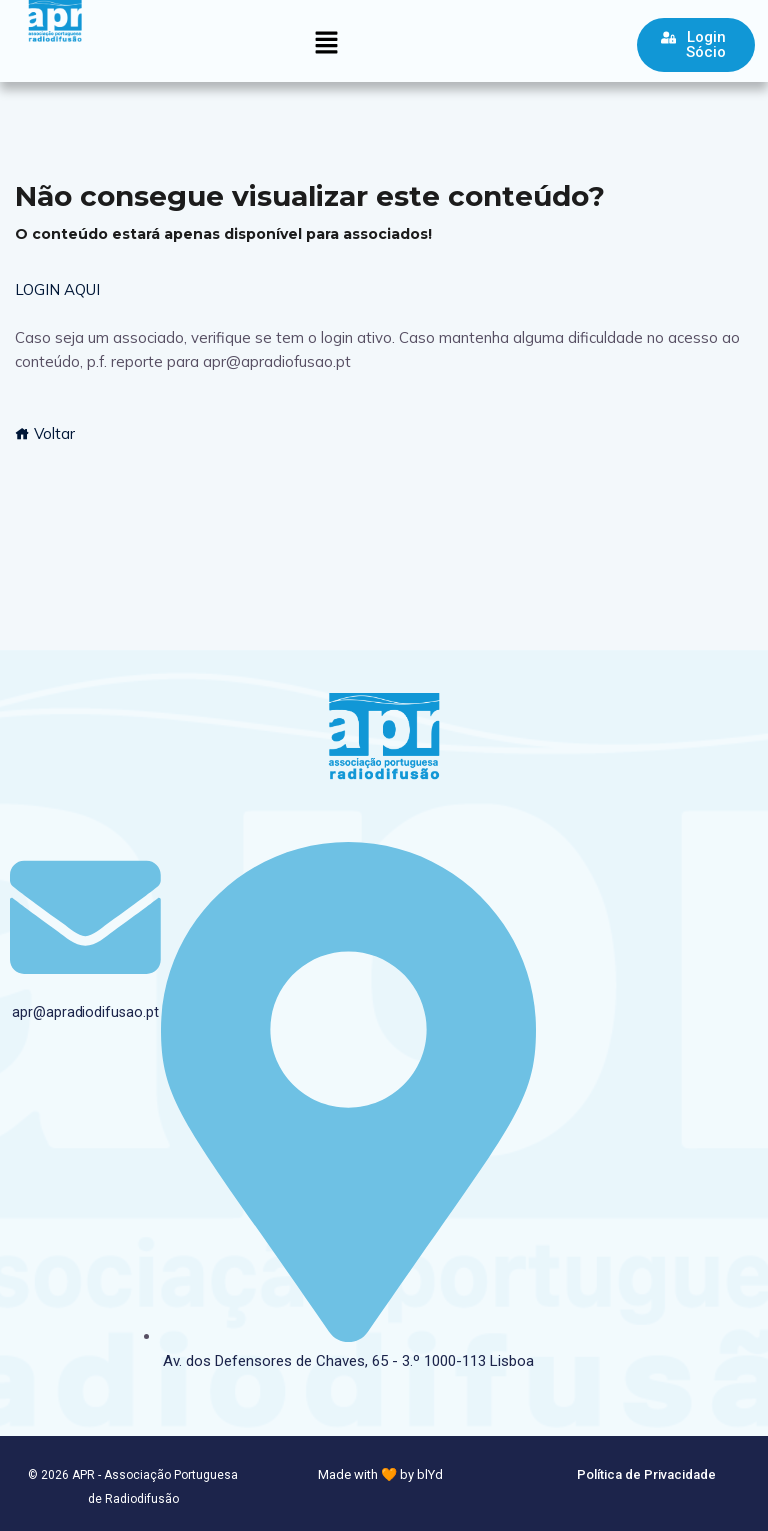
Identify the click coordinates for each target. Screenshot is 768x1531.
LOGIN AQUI (57, 289)
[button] (326, 43)
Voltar (45, 433)
